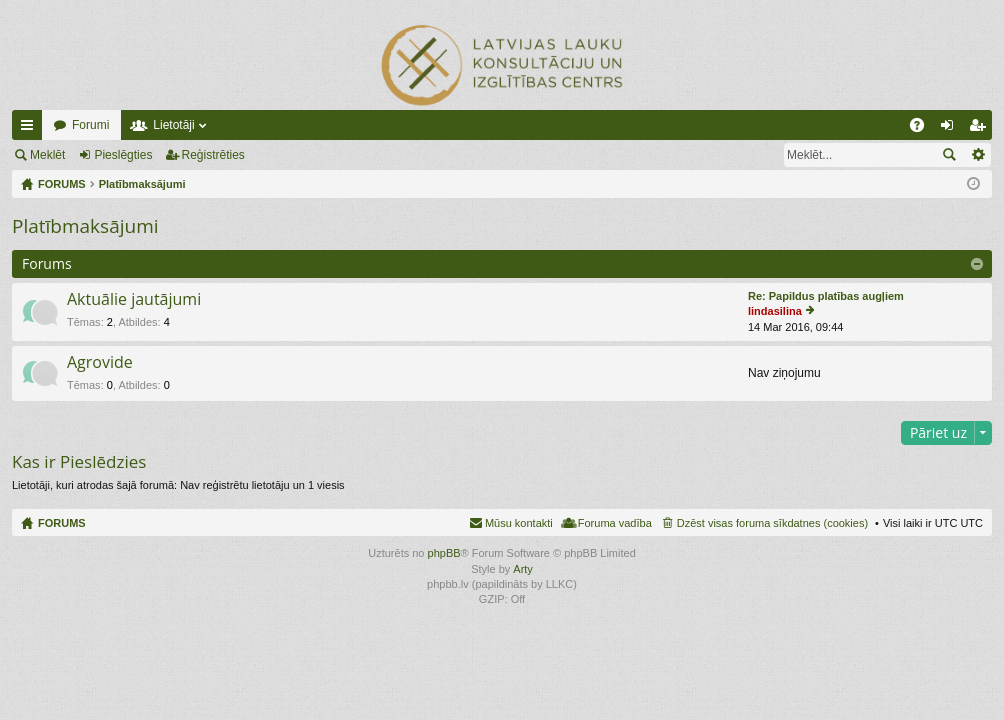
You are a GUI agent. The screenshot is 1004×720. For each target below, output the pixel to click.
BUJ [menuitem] (923, 129)
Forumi (90, 125)
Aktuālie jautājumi (134, 300)
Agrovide (100, 363)
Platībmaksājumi (85, 226)
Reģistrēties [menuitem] (981, 129)
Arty (523, 569)
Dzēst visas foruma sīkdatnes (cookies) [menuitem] (772, 523)
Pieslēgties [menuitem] (951, 129)
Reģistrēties (213, 155)
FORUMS (62, 523)
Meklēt (47, 155)
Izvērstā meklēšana (977, 155)
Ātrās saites (31, 129)
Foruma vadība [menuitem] (615, 523)
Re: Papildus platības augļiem (826, 296)
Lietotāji (173, 125)
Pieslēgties (123, 155)
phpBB (444, 553)
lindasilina (775, 311)
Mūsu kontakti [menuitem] (519, 523)
